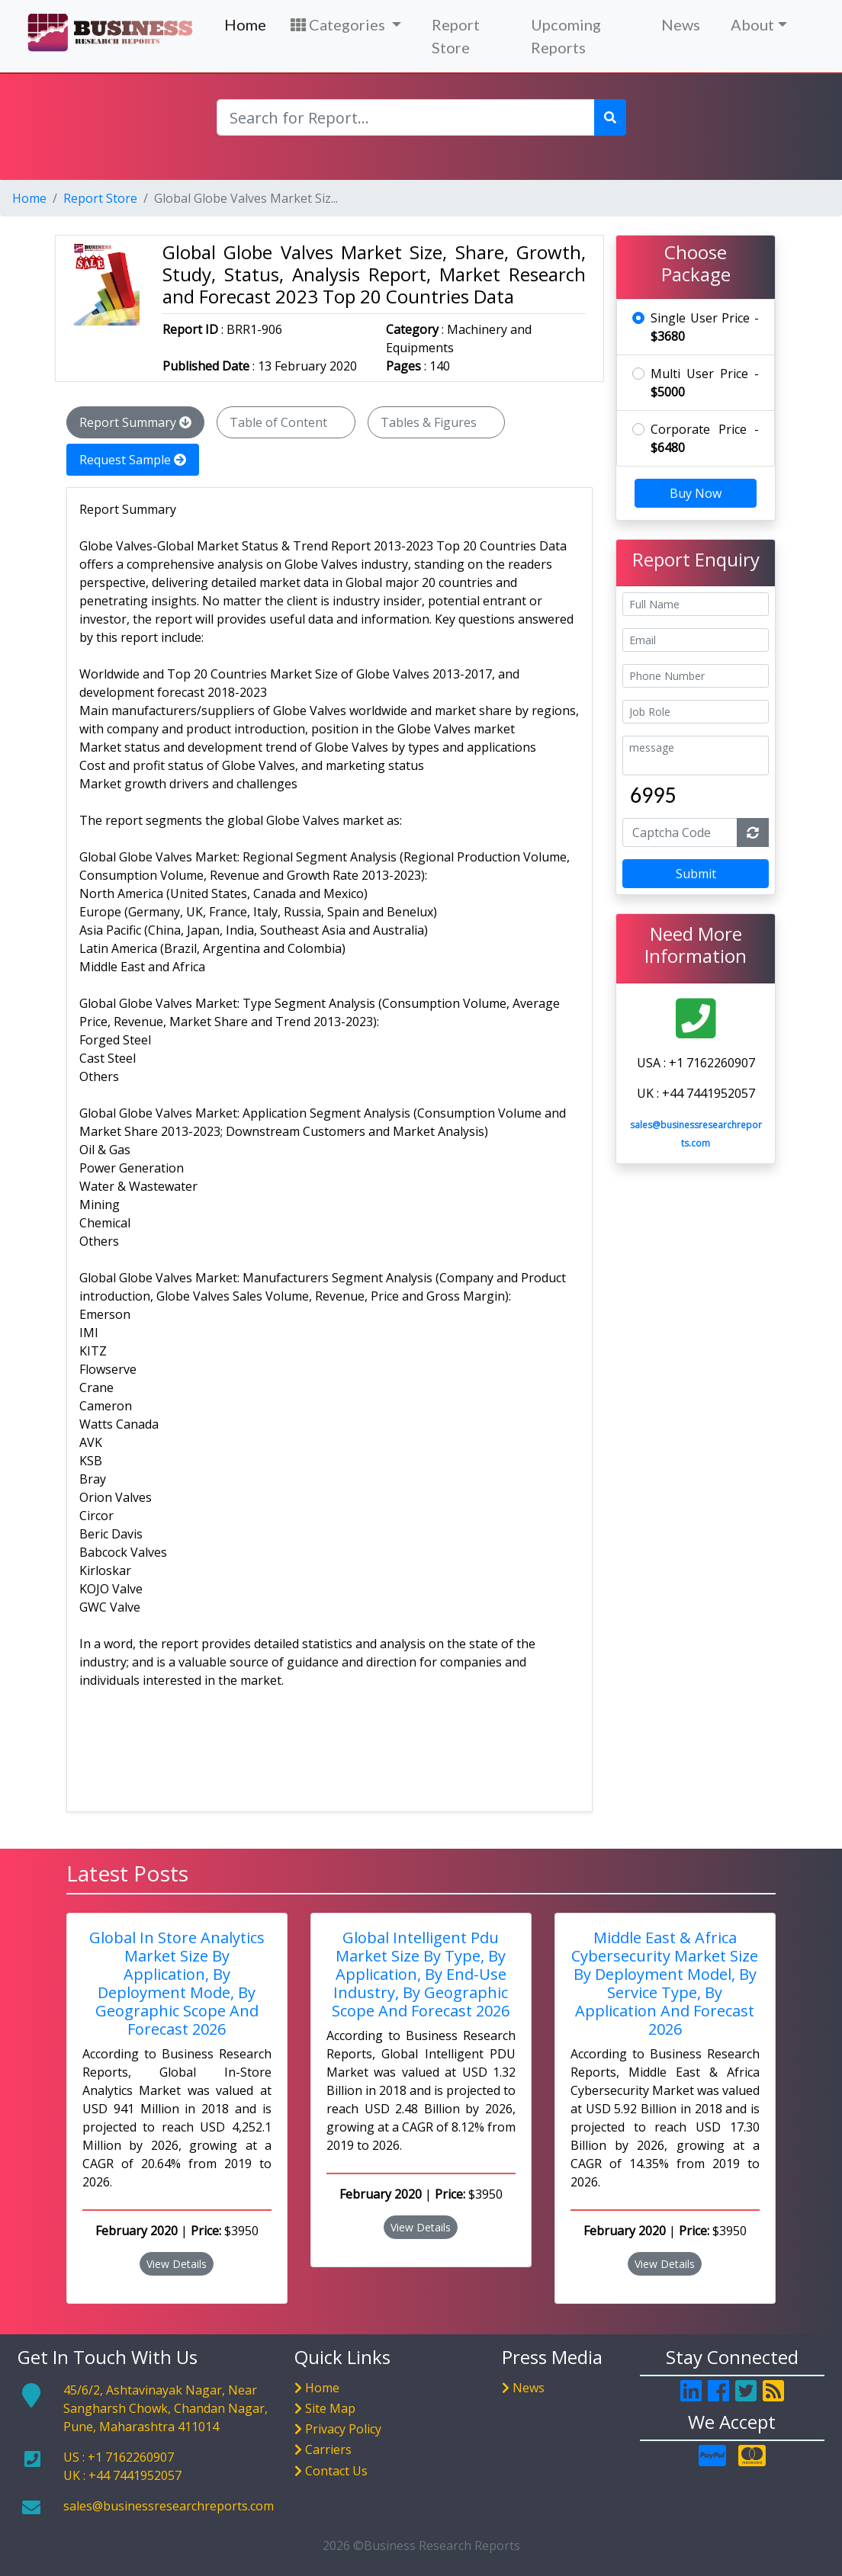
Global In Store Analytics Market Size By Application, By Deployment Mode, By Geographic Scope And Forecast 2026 (177, 1983)
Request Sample (132, 459)
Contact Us (336, 2470)
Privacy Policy (343, 2428)
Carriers (328, 2449)
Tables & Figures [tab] (436, 422)
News (680, 24)
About (752, 24)
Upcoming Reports (566, 35)
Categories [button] (339, 24)
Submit (696, 873)
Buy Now (695, 493)
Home (245, 24)
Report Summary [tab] (135, 422)
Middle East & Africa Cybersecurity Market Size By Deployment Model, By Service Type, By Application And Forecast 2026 (664, 1983)
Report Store (456, 35)
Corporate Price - (705, 438)
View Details (176, 2264)
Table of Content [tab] (286, 422)
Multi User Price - (705, 382)
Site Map (330, 2408)
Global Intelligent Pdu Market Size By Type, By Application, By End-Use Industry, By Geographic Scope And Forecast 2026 (420, 1974)
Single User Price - (705, 327)
